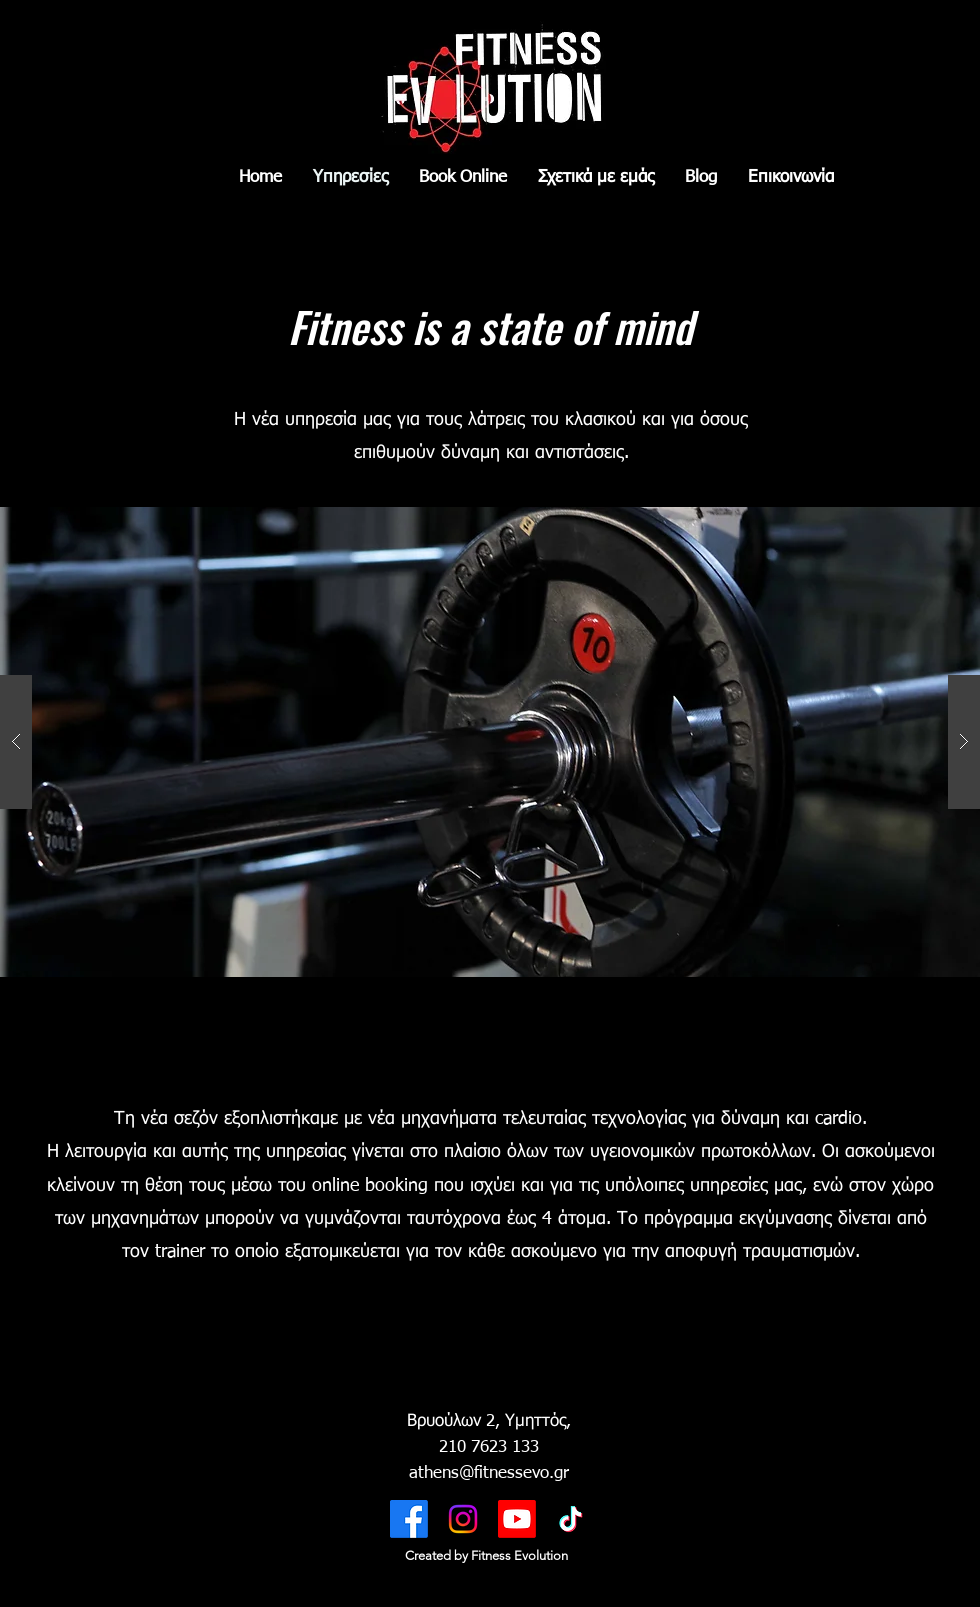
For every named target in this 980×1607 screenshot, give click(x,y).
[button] (490, 742)
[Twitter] (463, 1519)
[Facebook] (409, 1519)
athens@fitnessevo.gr (489, 1473)
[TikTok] (571, 1519)
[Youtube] (517, 1519)
